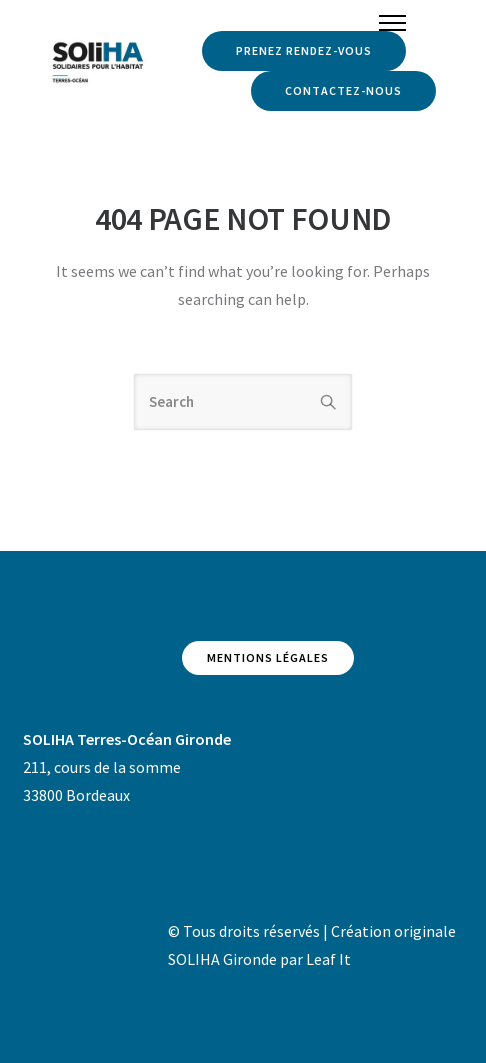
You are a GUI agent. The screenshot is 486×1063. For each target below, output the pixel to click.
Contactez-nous (343, 90)
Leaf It (328, 959)
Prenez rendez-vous (304, 50)
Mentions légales (268, 657)
